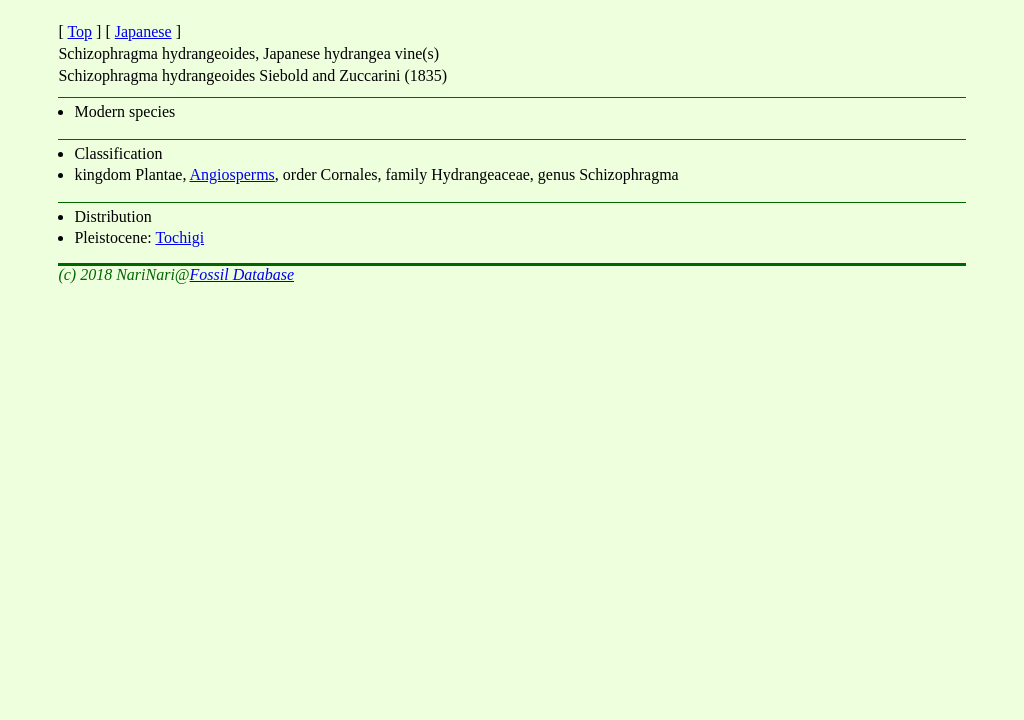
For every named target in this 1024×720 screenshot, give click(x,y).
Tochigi (179, 237)
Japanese (143, 31)
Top (79, 31)
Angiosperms (232, 174)
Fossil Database (242, 274)
